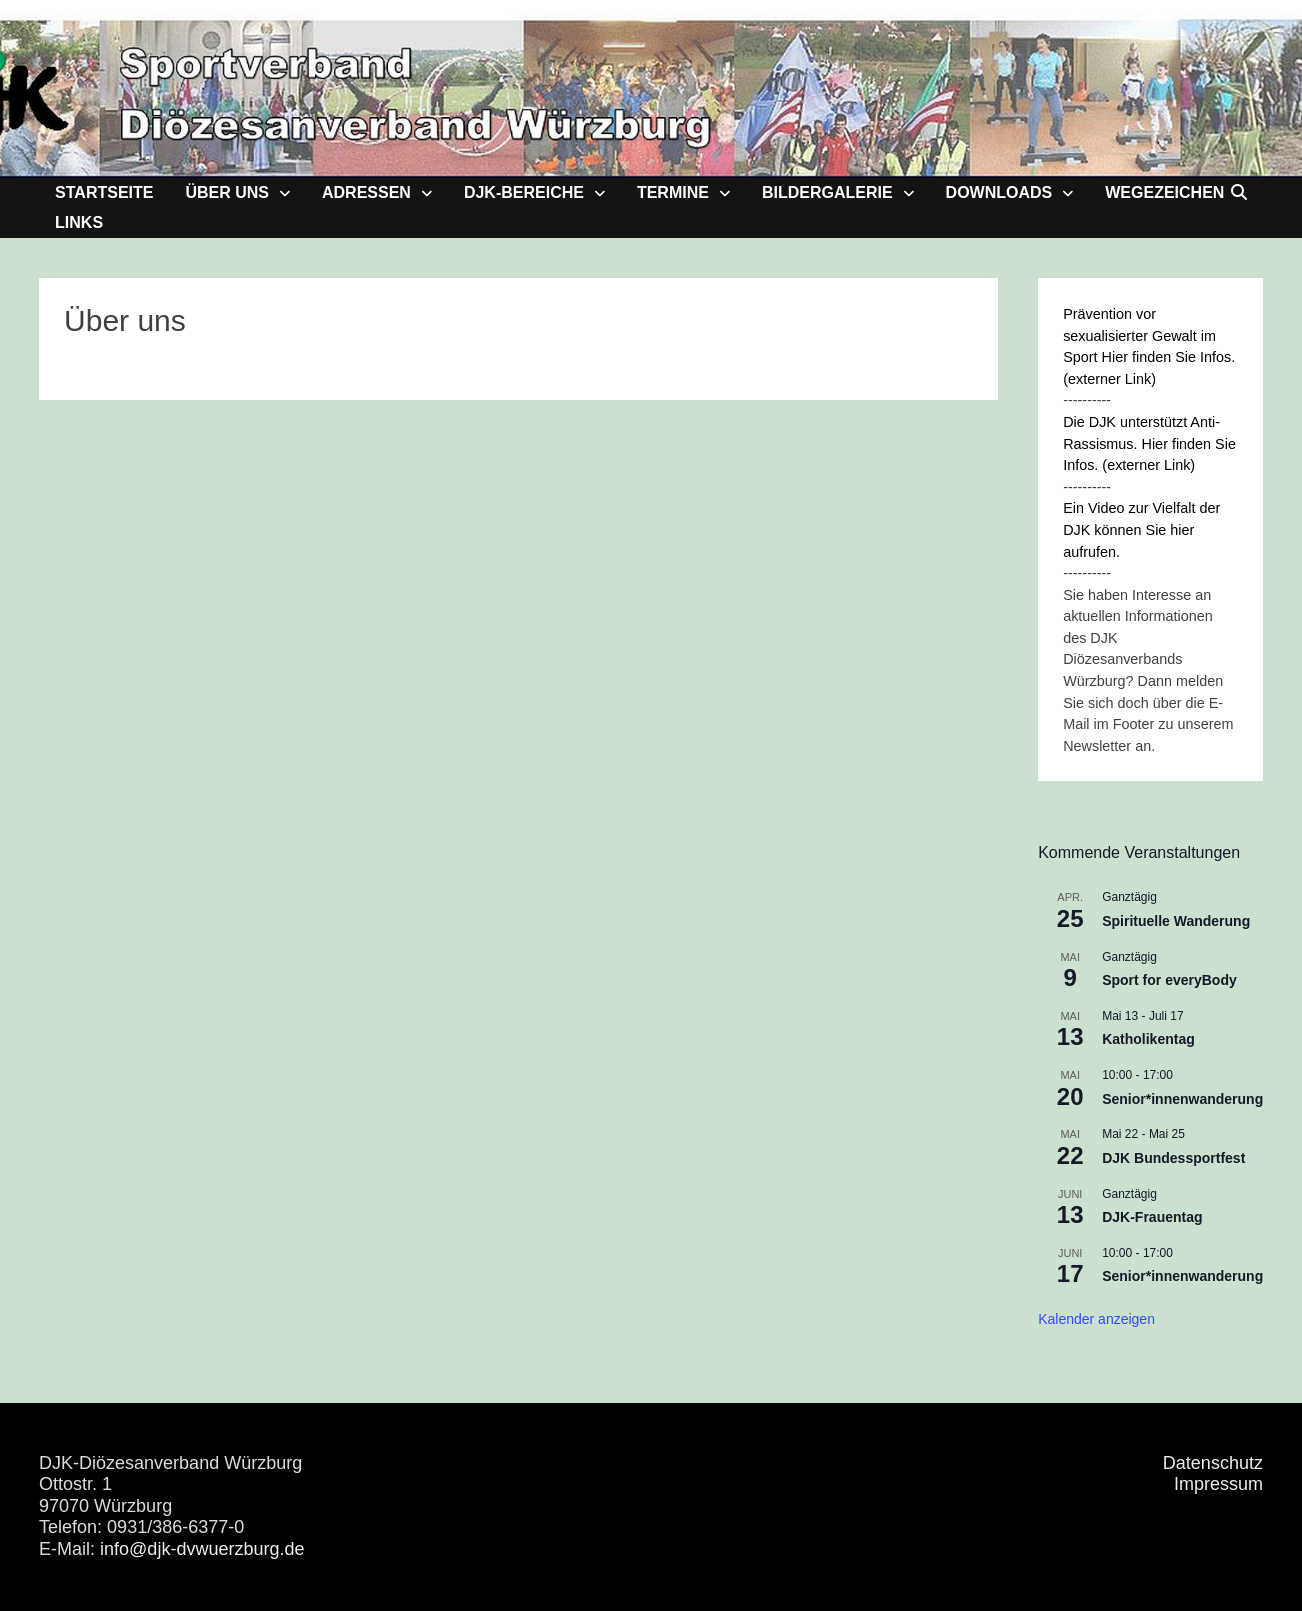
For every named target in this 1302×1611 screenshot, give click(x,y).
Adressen (366, 192)
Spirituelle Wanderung (1176, 921)
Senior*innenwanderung (1182, 1099)
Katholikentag (1148, 1039)
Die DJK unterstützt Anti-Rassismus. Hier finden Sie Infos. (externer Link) (1149, 443)
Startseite (104, 192)
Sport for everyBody (1169, 980)
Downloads (999, 192)
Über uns (227, 192)
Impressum (1218, 1484)
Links (79, 222)
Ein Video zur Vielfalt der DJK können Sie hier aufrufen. (1141, 529)
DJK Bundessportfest (1173, 1158)
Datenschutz (1213, 1463)
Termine (673, 192)
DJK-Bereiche (524, 192)
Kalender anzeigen (1096, 1319)
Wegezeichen (1164, 192)
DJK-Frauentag (1152, 1217)
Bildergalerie (827, 192)
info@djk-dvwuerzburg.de (202, 1549)
